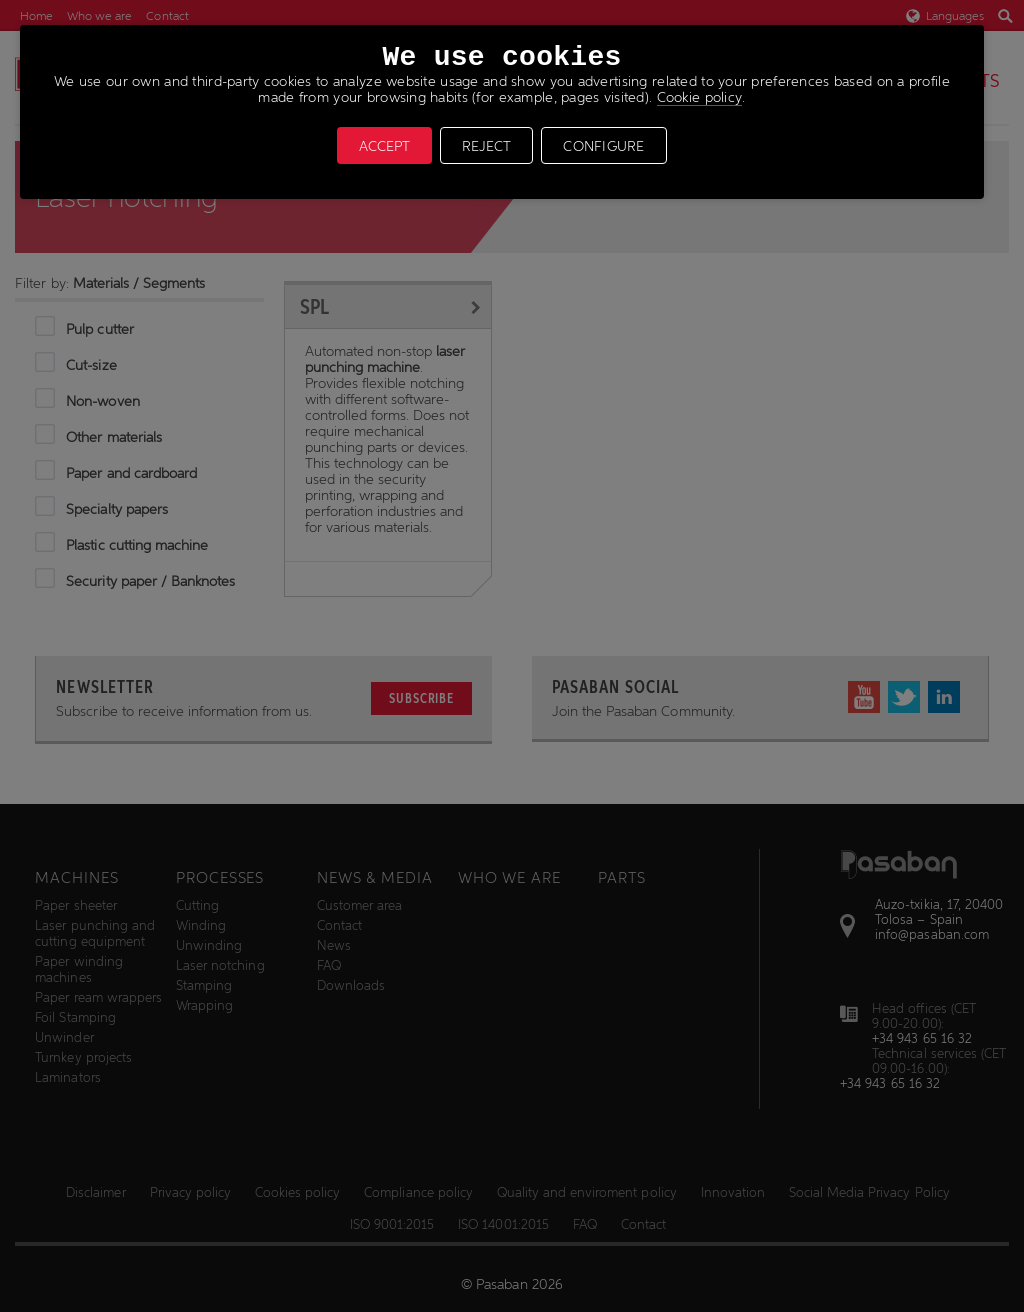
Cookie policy (700, 97)
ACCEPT (384, 146)
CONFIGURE (604, 146)
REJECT (486, 146)
